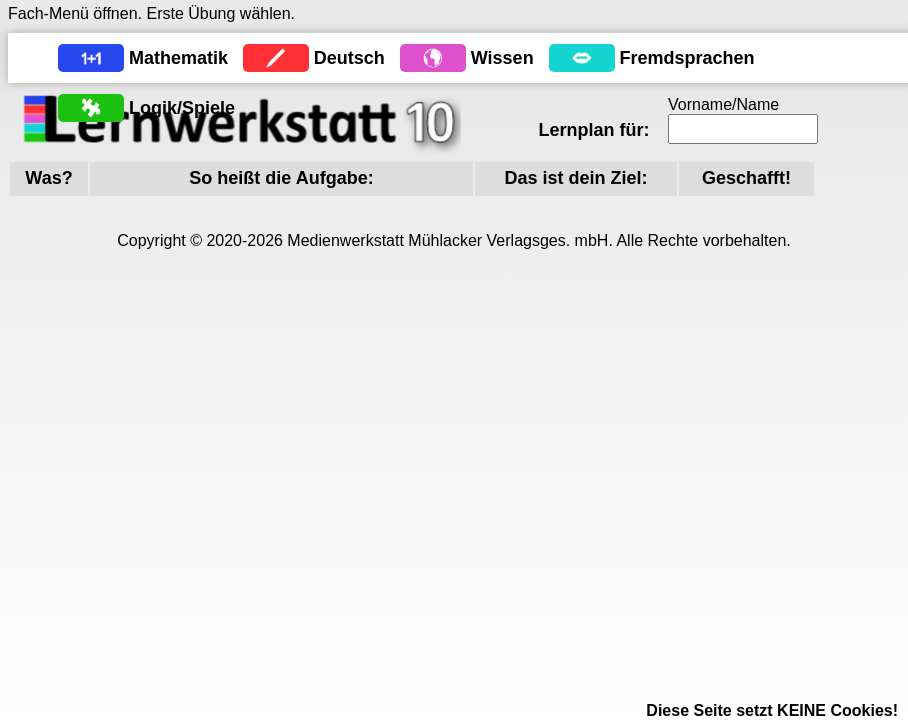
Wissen (502, 58)
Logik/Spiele (182, 108)
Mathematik (178, 58)
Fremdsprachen (687, 58)
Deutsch (349, 58)
